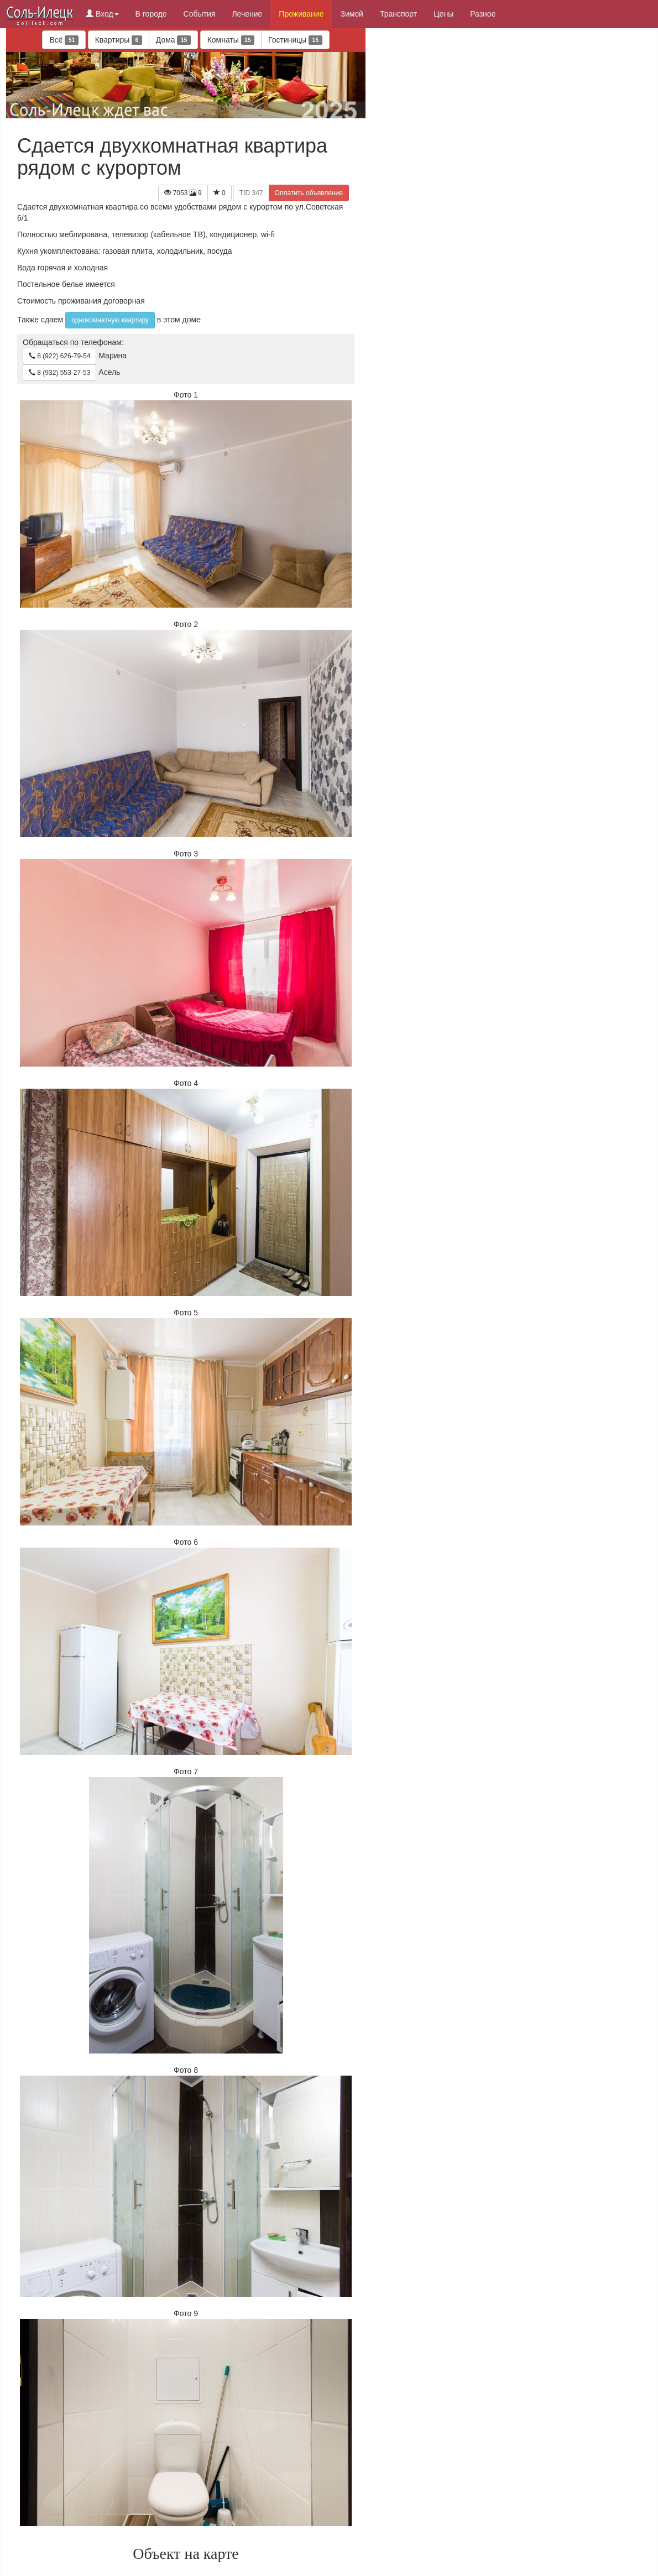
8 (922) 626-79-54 (59, 356)
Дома (173, 40)
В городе (151, 13)
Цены (443, 13)
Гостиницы (295, 40)
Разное (482, 13)
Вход (102, 13)
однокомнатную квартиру (110, 320)
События (200, 13)
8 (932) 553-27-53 (59, 373)
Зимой (351, 13)
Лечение (247, 13)
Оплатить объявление (309, 193)
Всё (63, 40)
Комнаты (230, 40)
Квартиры (118, 40)
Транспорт (398, 13)
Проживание (301, 13)
